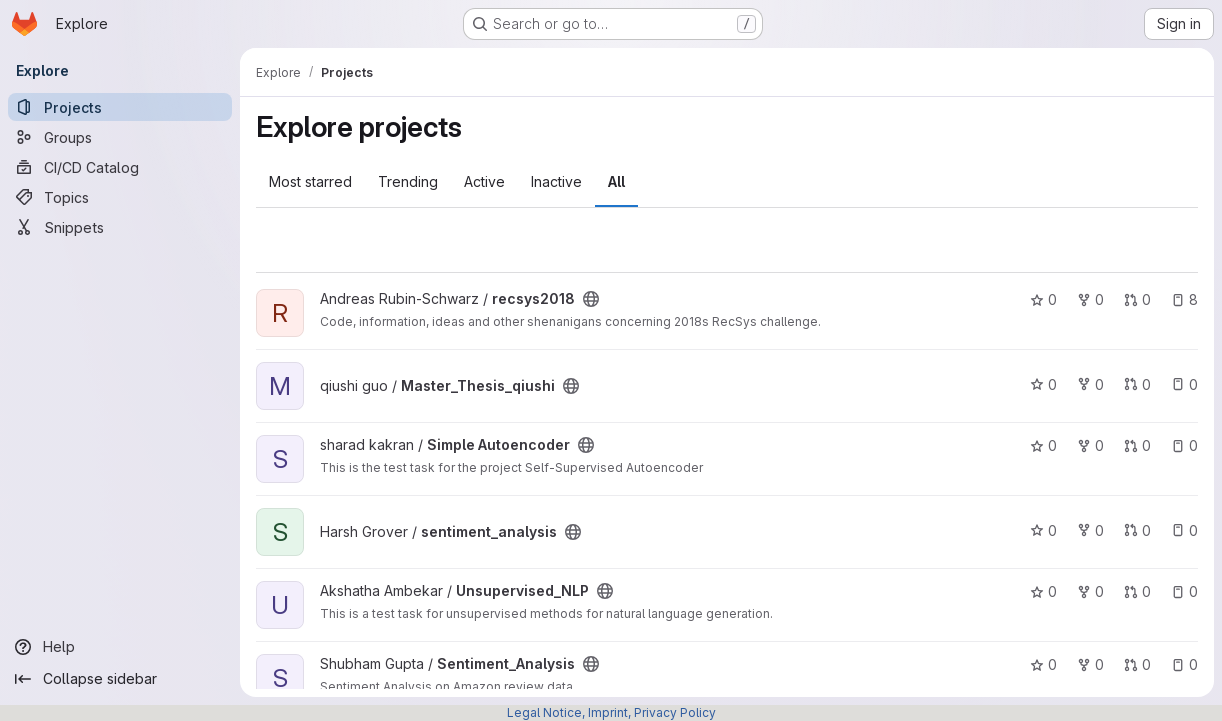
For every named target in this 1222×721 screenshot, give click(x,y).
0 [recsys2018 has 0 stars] (1043, 299)
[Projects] (120, 107)
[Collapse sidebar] (120, 679)
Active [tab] (484, 181)
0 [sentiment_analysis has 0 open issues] (1184, 530)
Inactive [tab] (556, 181)
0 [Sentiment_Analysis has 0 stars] (1043, 664)
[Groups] (120, 137)
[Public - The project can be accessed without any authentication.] (591, 299)
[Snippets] (120, 227)
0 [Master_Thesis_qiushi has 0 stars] (1043, 384)
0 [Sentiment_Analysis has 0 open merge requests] (1137, 664)
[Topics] (120, 197)
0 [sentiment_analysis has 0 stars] (1043, 530)
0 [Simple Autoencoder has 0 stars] (1043, 445)
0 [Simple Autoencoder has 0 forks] (1090, 445)
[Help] (120, 647)
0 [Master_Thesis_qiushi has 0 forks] (1090, 384)
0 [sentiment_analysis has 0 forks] (1090, 530)
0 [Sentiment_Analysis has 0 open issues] (1184, 664)
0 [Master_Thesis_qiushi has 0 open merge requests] (1137, 384)
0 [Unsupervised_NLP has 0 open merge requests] (1137, 591)
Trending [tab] (408, 181)
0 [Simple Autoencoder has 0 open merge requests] (1137, 445)
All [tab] (616, 181)
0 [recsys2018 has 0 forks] (1090, 299)
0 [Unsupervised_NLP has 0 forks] (1090, 591)
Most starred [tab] (310, 181)
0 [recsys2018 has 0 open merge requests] (1137, 299)
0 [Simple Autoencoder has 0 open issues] (1184, 445)
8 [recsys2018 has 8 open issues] (1184, 299)
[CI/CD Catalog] (120, 167)
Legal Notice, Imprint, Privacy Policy (611, 712)
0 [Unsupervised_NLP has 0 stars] (1043, 591)
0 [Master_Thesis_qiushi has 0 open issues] (1184, 384)
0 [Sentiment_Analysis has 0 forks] (1090, 664)
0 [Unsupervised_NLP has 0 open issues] (1184, 591)
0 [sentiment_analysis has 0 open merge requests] (1137, 530)
